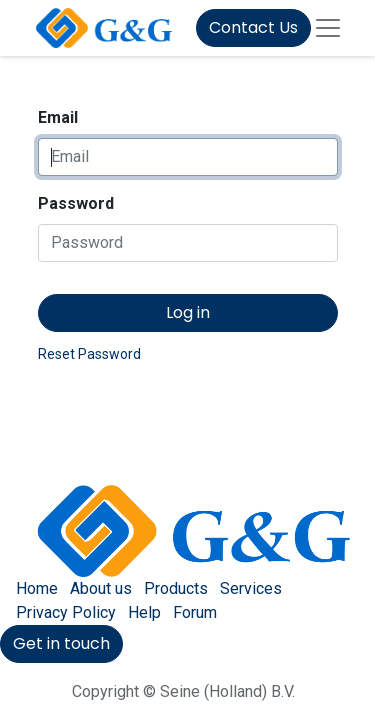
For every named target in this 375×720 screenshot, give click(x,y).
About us (101, 588)
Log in (188, 312)
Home (37, 588)
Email (58, 117)
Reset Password (89, 354)
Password (76, 203)
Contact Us (253, 27)
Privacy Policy (66, 612)
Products (176, 588)
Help (144, 612)
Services (251, 588)
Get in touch (61, 643)
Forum (195, 612)
